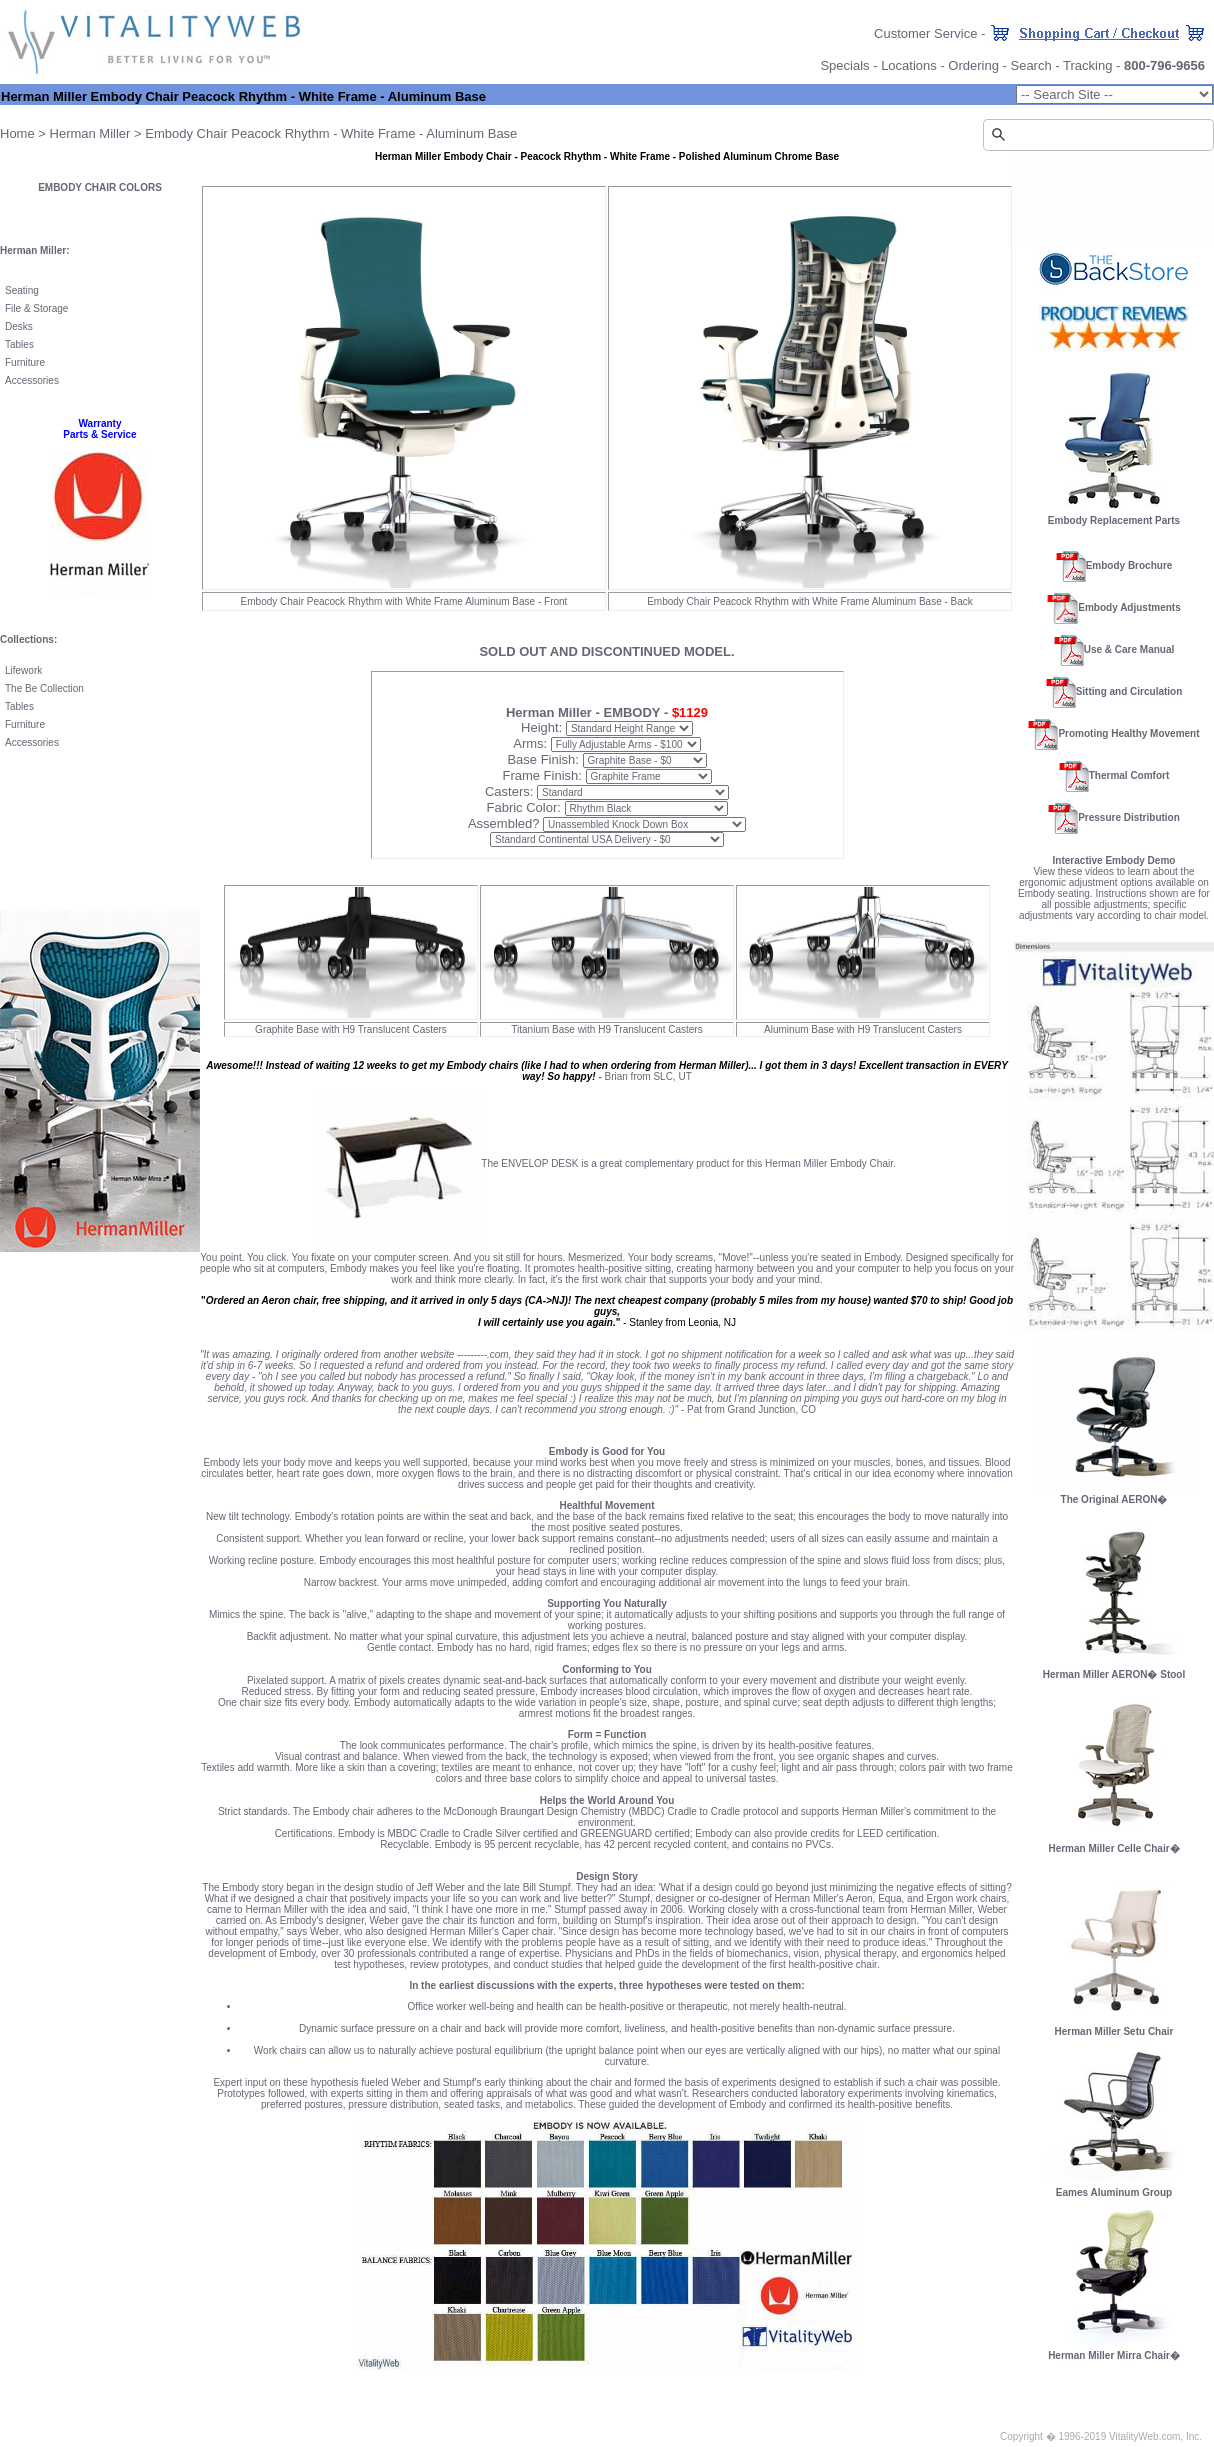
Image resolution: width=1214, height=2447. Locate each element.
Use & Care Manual (1129, 649)
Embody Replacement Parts (1114, 520)
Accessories (32, 380)
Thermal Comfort (1129, 775)
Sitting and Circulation (1129, 691)
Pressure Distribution (1129, 817)
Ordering (973, 65)
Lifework (23, 670)
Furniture (25, 362)
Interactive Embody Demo (1114, 860)
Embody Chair (186, 133)
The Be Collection (44, 688)
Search (1030, 65)
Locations (909, 65)
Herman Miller (90, 133)
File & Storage (36, 308)
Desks (19, 326)
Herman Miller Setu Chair (1114, 2027)
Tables (19, 344)
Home (17, 133)
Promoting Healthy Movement (1128, 733)
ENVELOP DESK (539, 1163)
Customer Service (925, 33)
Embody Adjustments (1129, 607)
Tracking (1087, 65)
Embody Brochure (1129, 565)
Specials (844, 65)
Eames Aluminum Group (1114, 2192)
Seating (22, 290)
